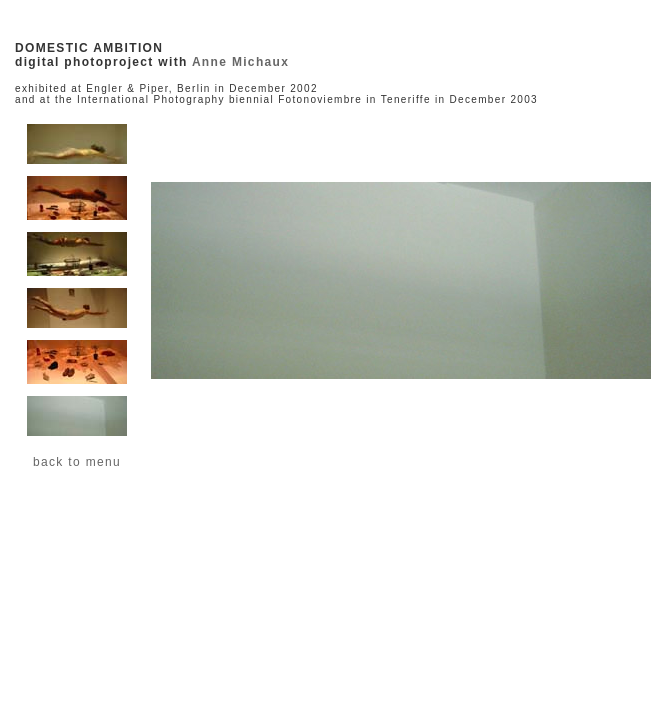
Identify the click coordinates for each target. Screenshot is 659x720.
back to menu (77, 462)
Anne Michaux (240, 62)
